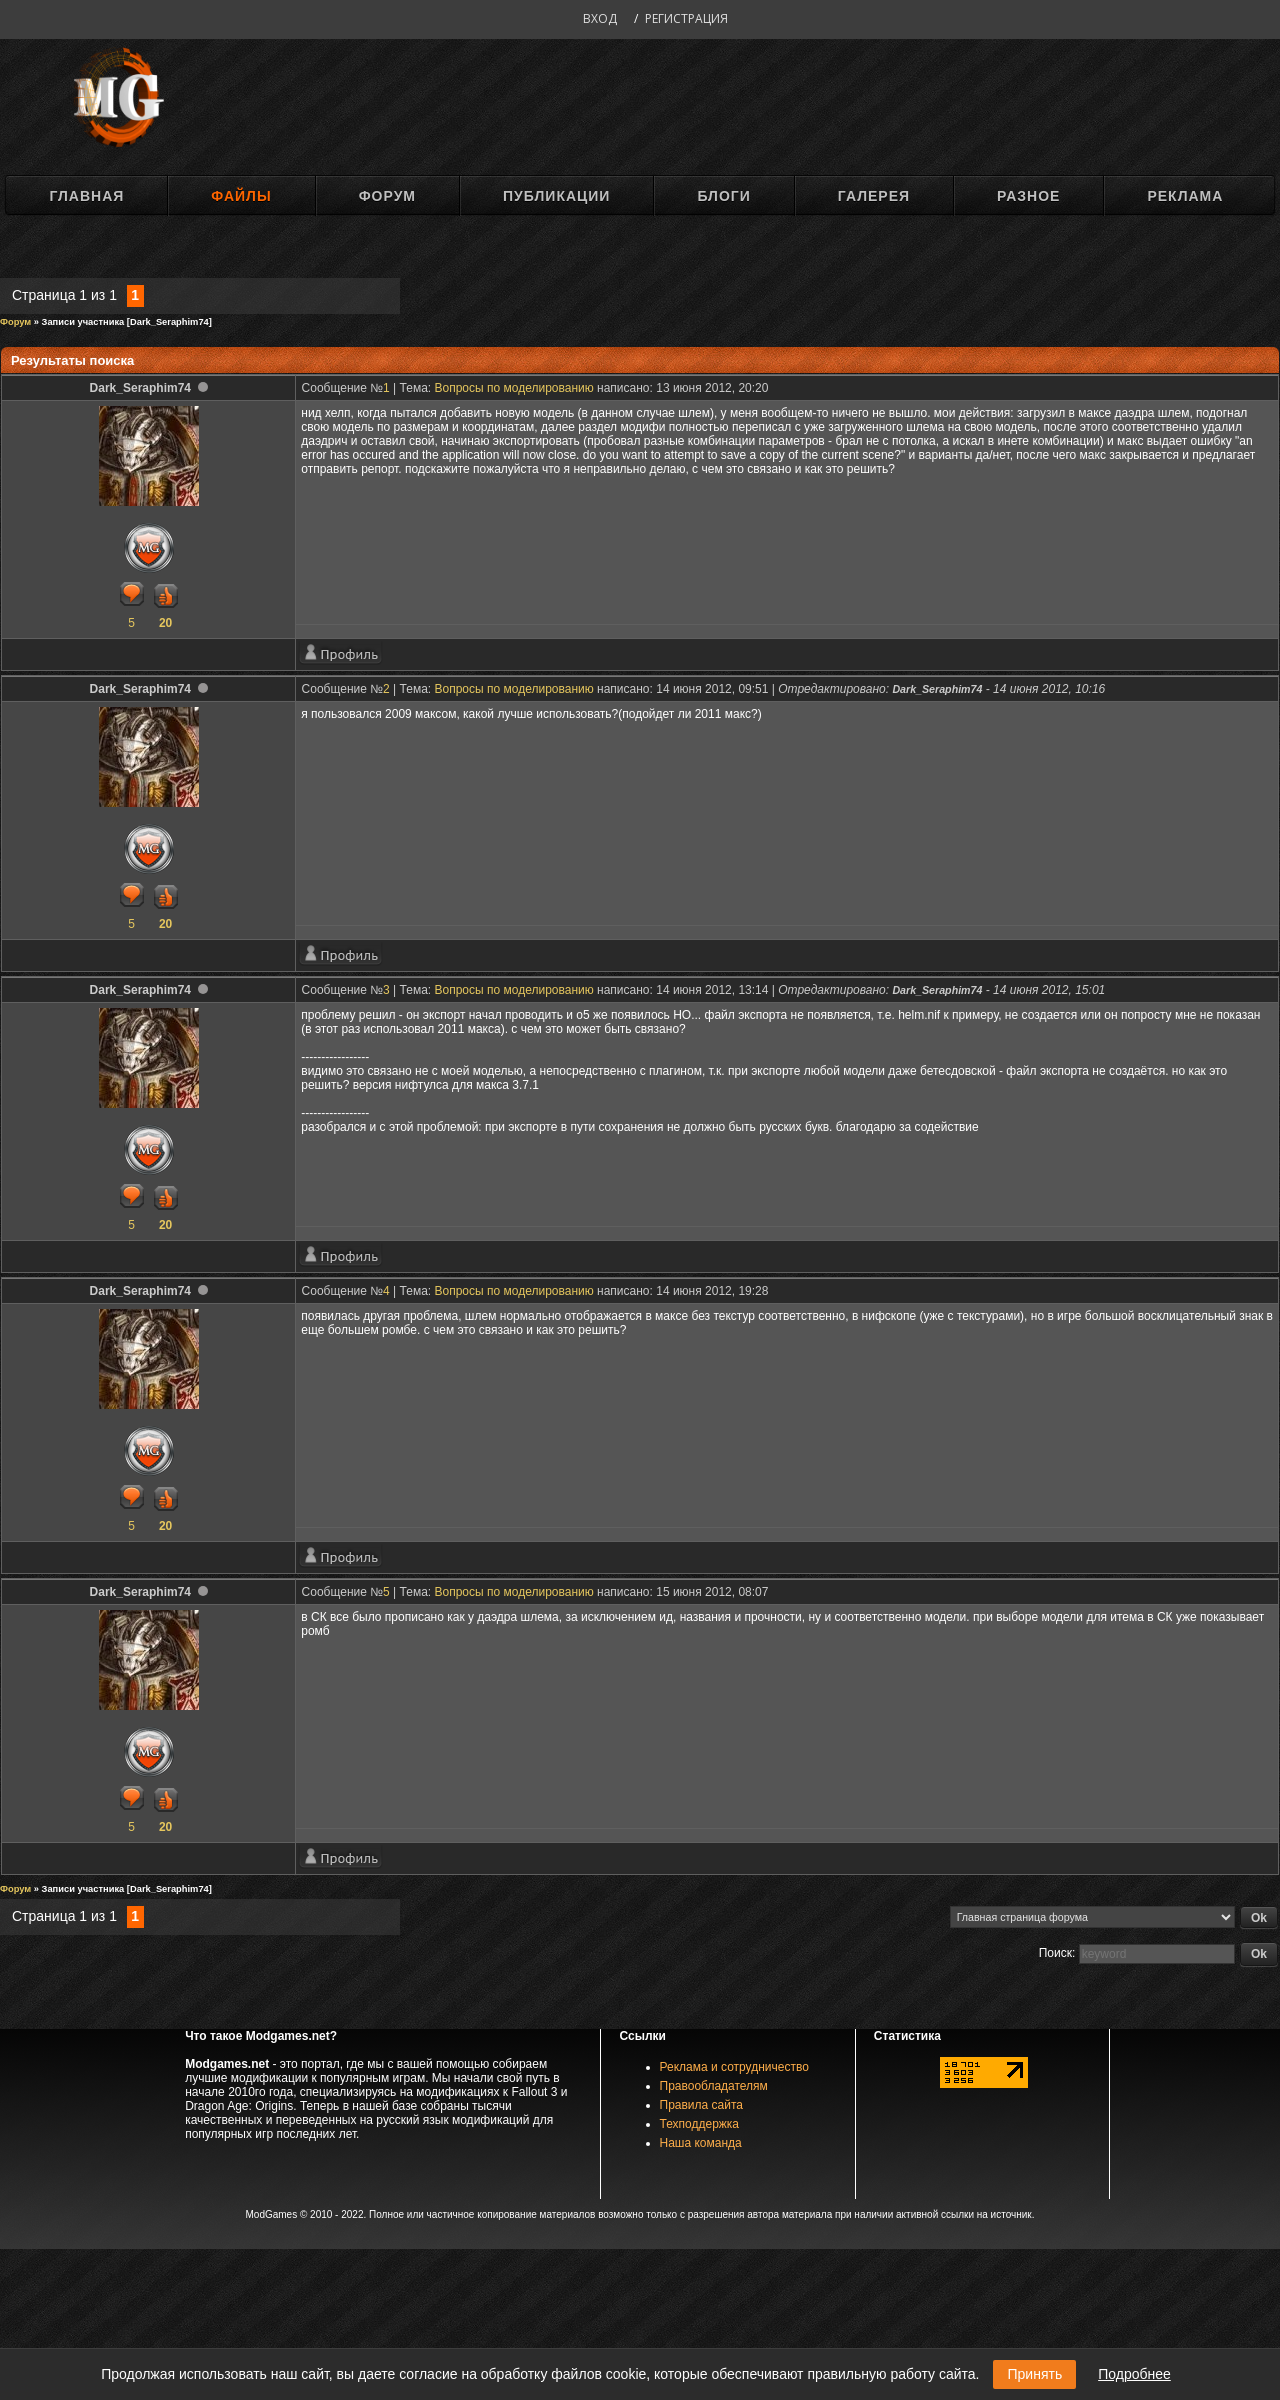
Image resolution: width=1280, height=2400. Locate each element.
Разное (1028, 196)
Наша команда (701, 2143)
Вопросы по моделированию (514, 388)
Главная (86, 196)
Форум (387, 196)
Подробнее (1134, 2374)
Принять (1034, 2374)
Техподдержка (700, 2124)
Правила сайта (701, 2105)
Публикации (556, 196)
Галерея (874, 196)
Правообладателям (714, 2086)
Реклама (1185, 196)
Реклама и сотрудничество (734, 2067)
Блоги (723, 196)
